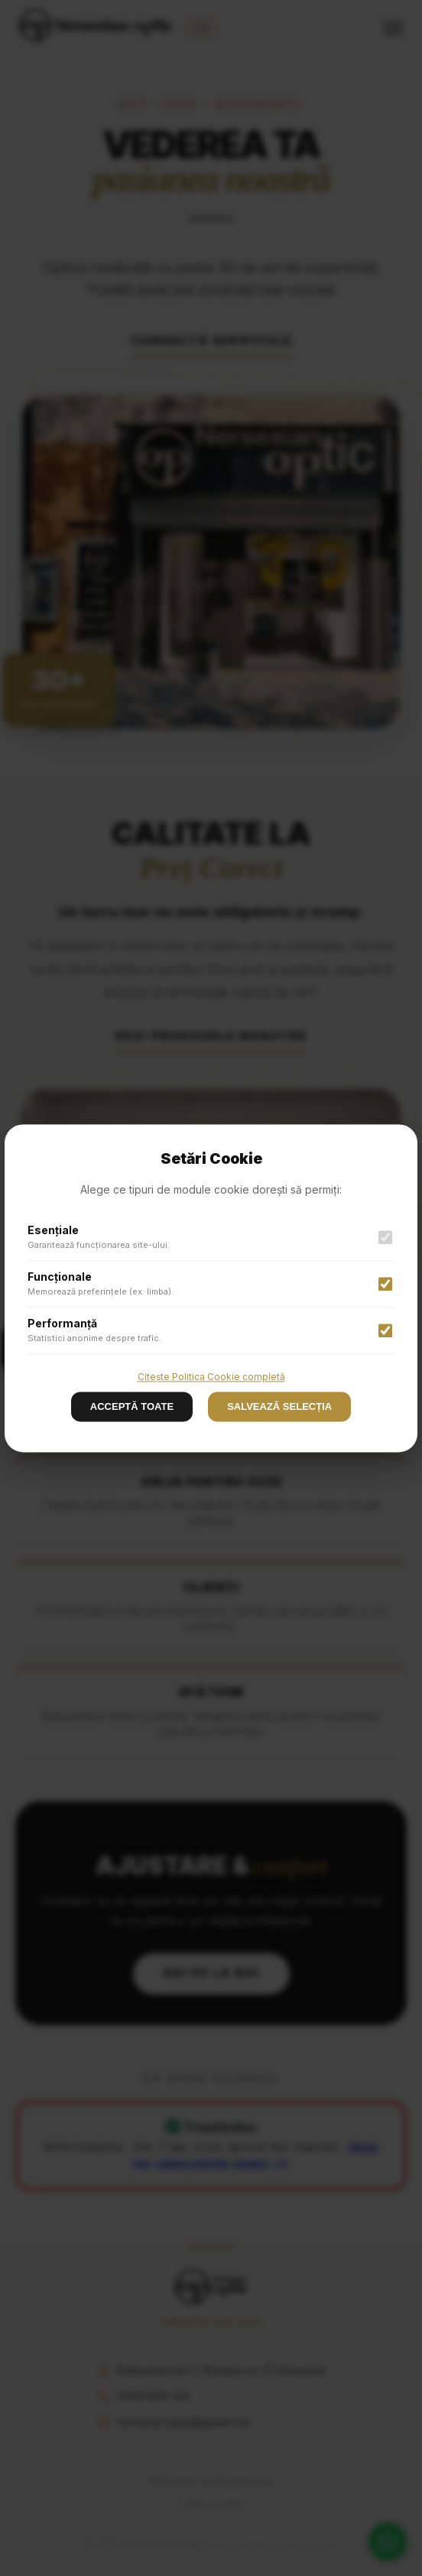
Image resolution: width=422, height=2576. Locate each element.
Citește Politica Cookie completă (211, 1376)
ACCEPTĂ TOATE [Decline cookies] (132, 1406)
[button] (211, 1288)
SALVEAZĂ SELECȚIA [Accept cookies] (279, 1406)
